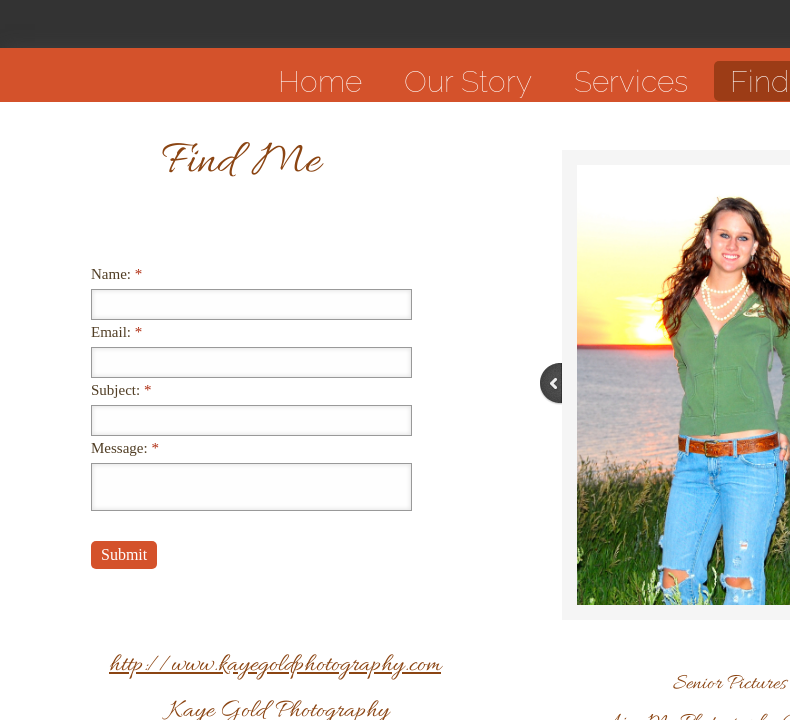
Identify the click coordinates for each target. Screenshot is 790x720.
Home (320, 81)
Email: (116, 332)
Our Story (468, 81)
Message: (125, 448)
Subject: (121, 390)
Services (631, 81)
